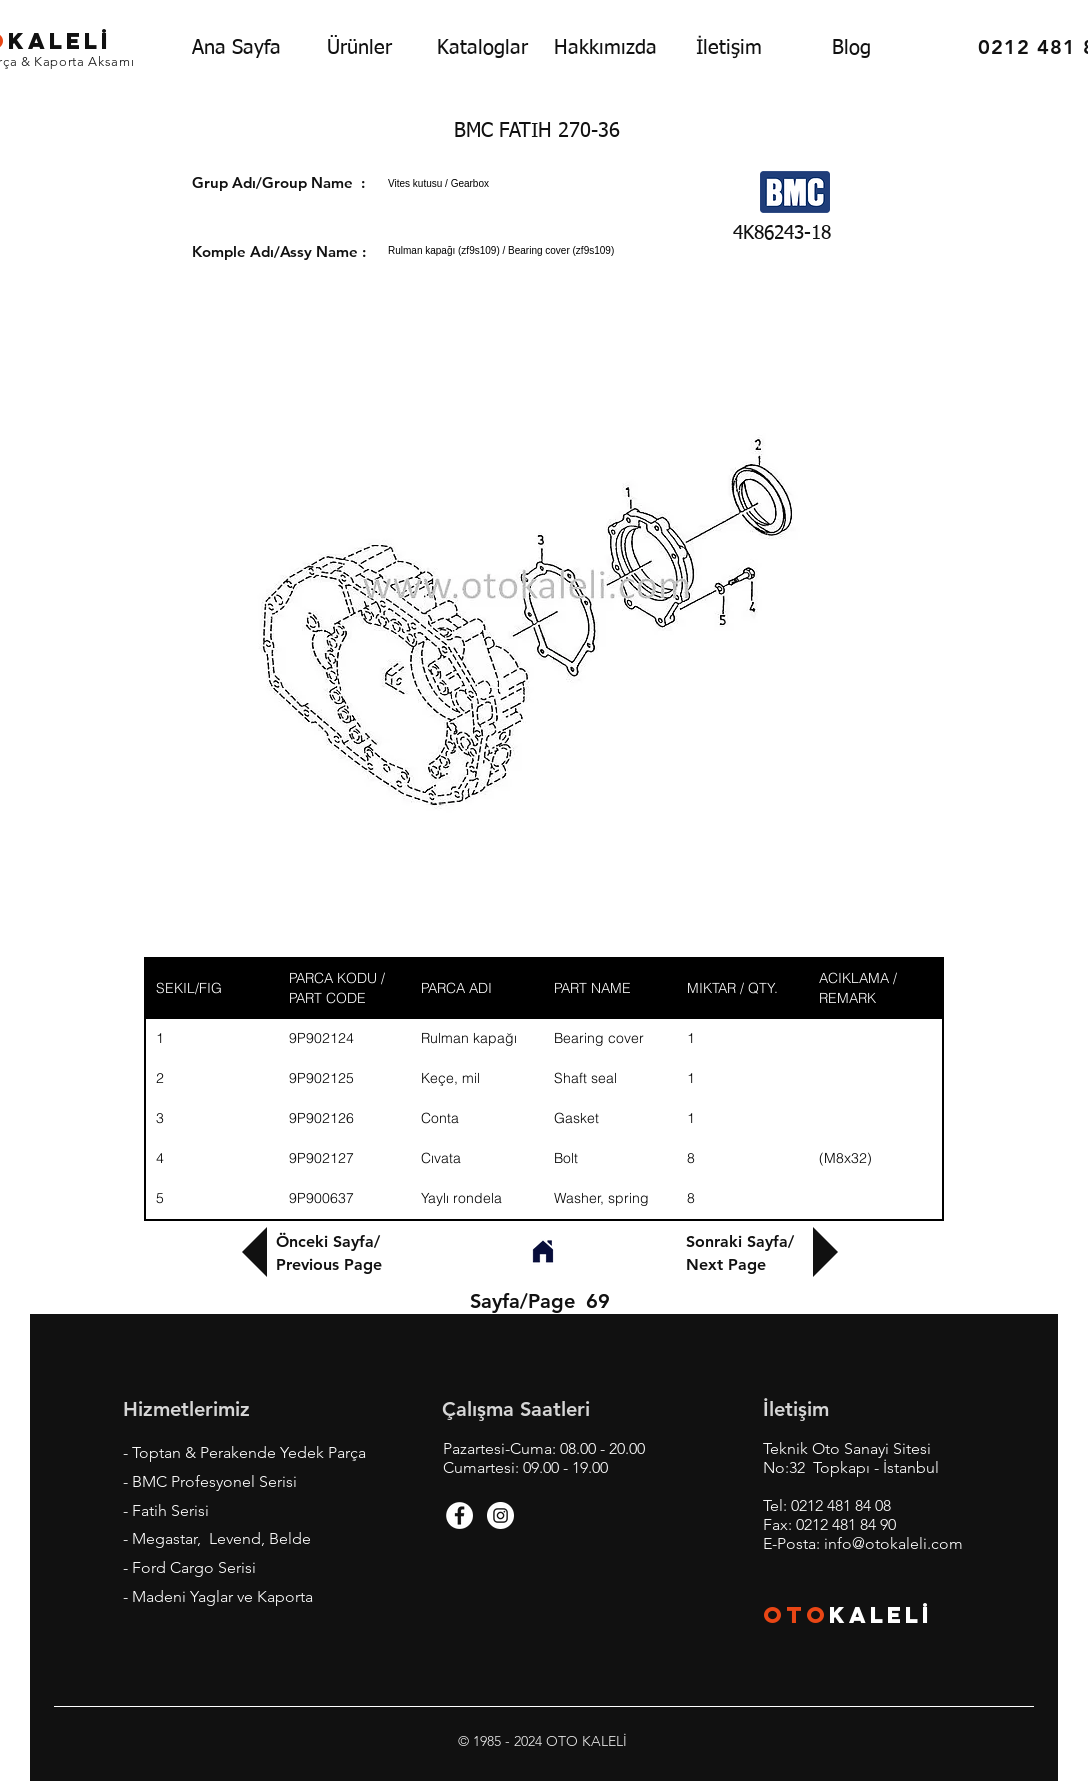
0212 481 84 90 (846, 1524)
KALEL (881, 1615)
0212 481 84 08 (841, 1505)
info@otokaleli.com (893, 1543)
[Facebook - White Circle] (459, 1515)
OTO (796, 1615)
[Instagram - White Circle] (500, 1515)
